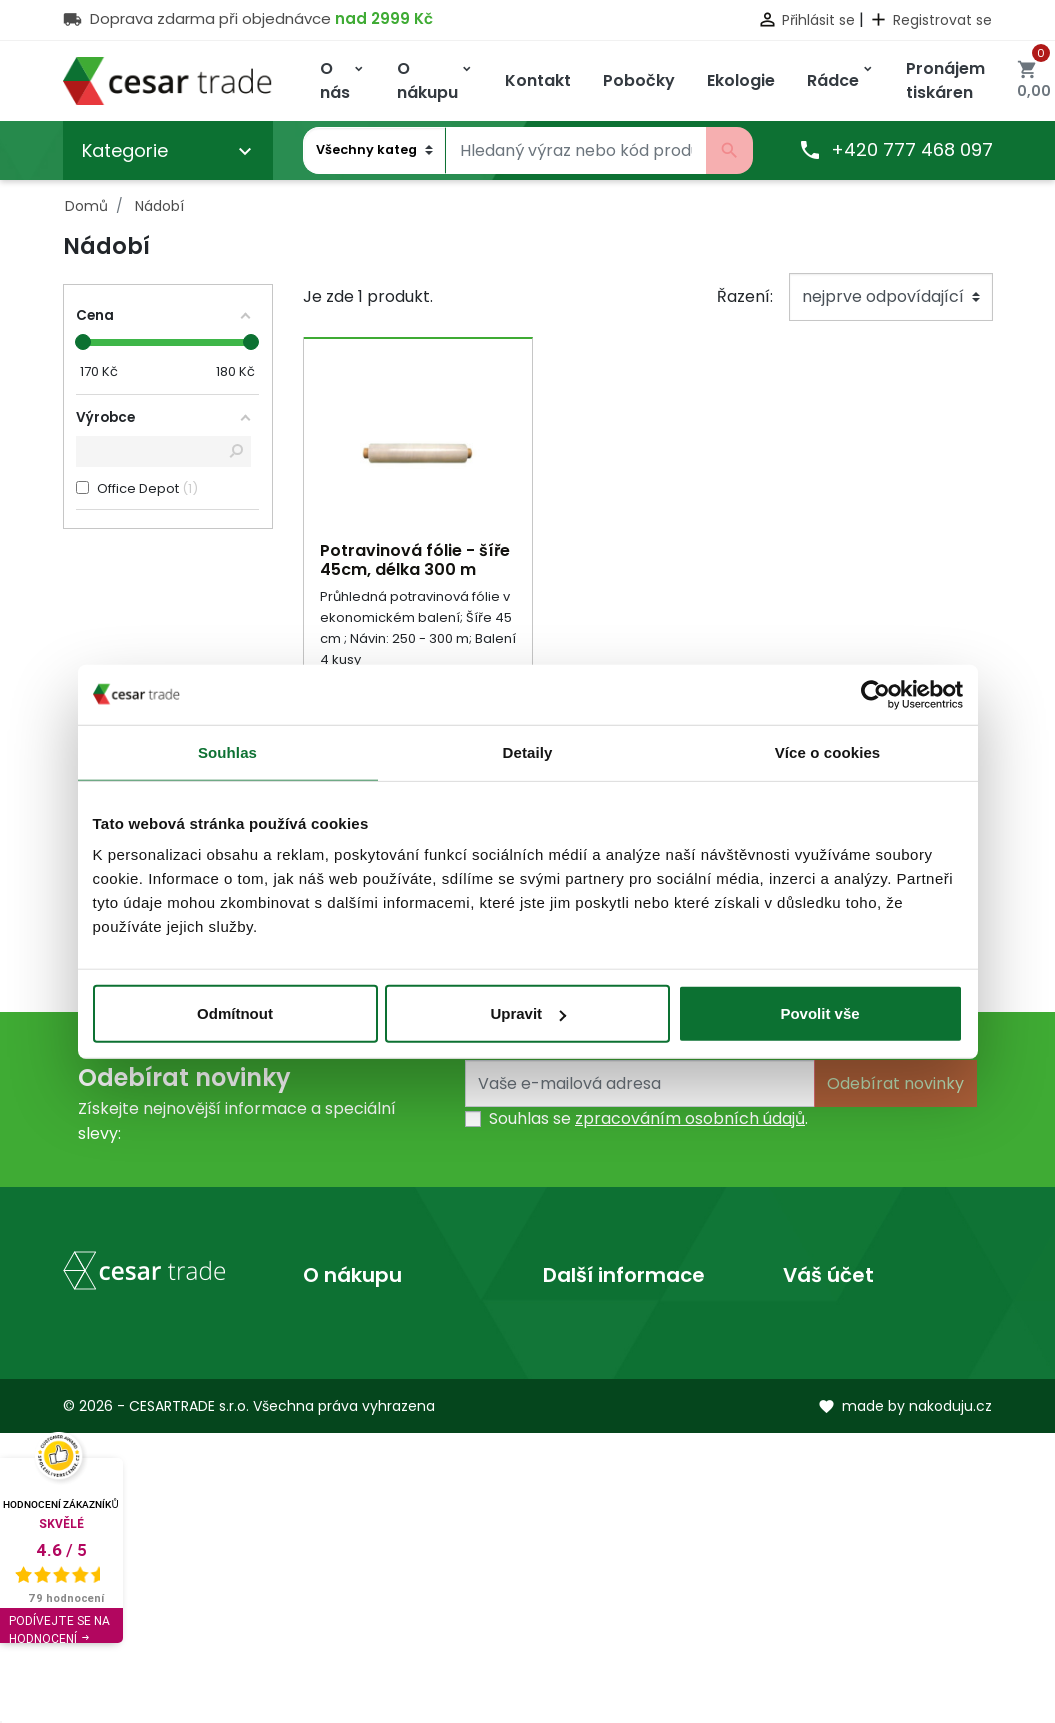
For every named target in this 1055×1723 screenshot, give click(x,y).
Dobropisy (823, 1420)
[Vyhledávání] (576, 151)
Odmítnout (235, 1013)
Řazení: (745, 296)
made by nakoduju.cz (905, 1696)
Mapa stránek (358, 1420)
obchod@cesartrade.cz (156, 1564)
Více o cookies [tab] (828, 751)
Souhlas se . (648, 1120)
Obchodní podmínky (384, 1356)
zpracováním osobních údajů (690, 1120)
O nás (565, 1324)
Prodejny (577, 1356)
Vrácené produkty (855, 1356)
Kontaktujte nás (365, 1388)
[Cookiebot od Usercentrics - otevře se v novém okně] (875, 694)
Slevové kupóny (844, 1484)
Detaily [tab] (528, 751)
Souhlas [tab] (227, 751)
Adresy (810, 1452)
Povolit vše (819, 1013)
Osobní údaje (834, 1324)
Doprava (337, 1324)
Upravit (528, 1013)
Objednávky (830, 1388)
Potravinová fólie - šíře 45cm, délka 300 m (415, 560)
